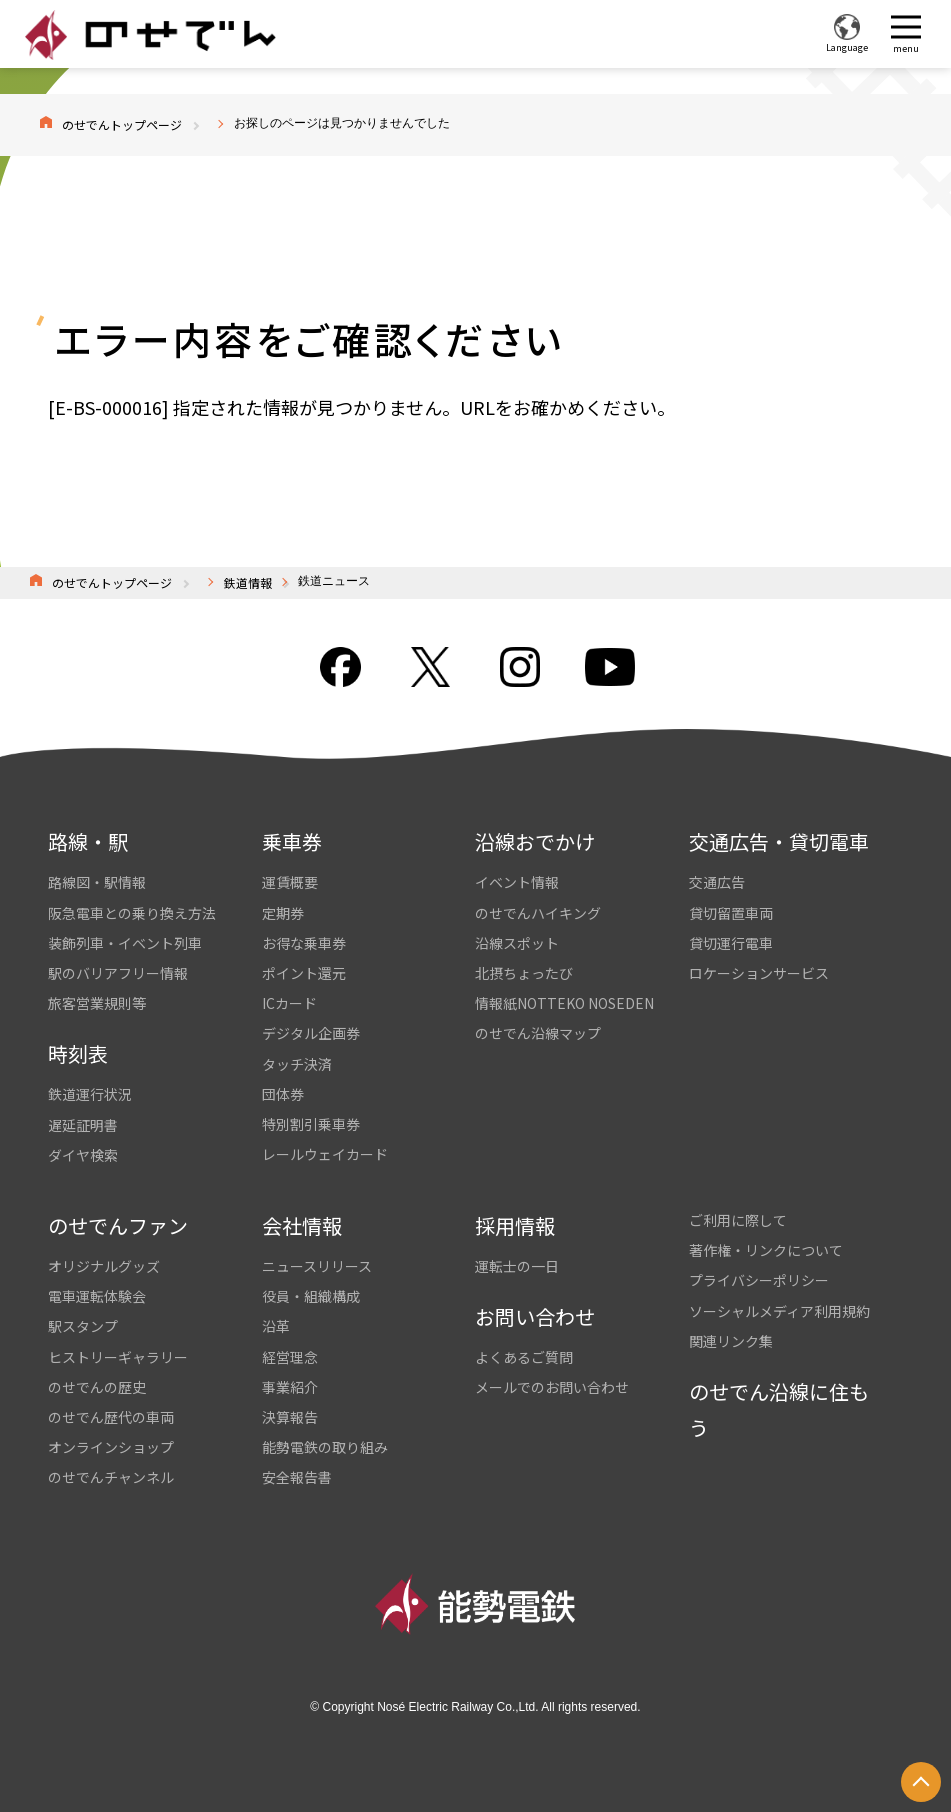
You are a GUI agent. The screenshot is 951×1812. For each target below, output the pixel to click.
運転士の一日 (517, 1266)
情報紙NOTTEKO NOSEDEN (564, 1003)
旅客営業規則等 (97, 1003)
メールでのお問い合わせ (552, 1387)
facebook (340, 667)
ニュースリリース (317, 1266)
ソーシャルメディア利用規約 (779, 1311)
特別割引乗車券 (311, 1124)
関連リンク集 (731, 1341)
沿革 (276, 1326)
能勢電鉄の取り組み (325, 1447)
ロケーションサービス (759, 973)
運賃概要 (290, 882)
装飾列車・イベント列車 (125, 943)
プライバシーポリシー (759, 1280)
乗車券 (292, 841)
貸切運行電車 (731, 943)
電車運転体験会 (97, 1296)
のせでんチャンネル (111, 1477)
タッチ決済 (297, 1064)
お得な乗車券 (304, 943)
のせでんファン (118, 1225)
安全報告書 (297, 1477)
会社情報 (302, 1225)
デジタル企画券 (311, 1033)
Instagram (520, 667)
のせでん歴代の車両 (111, 1417)
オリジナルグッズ (104, 1266)
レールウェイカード (325, 1154)
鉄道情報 (248, 582)
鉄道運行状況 (90, 1094)
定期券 (283, 913)
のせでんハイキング (538, 913)
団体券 (283, 1094)
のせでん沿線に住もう (779, 1409)
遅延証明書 (83, 1125)
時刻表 (78, 1053)
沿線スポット (517, 943)
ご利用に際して (738, 1220)
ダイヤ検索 (83, 1155)
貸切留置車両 (731, 913)
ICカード (289, 1003)
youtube (610, 667)
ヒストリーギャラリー (118, 1357)
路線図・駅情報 (97, 882)
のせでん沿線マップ (538, 1033)
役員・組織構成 (311, 1296)
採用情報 (515, 1225)
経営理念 (290, 1357)
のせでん (150, 35)
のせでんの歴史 (97, 1387)
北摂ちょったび (524, 973)
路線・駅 (88, 841)
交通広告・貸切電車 (779, 841)
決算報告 (290, 1417)
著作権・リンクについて (766, 1250)
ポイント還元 (304, 973)
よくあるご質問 (524, 1357)
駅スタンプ (83, 1326)
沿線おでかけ (535, 841)
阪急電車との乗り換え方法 (132, 913)
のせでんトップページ (122, 124)
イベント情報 (517, 882)
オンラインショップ (111, 1447)
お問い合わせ (535, 1316)
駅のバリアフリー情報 (118, 973)
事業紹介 (290, 1387)
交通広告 (717, 882)
